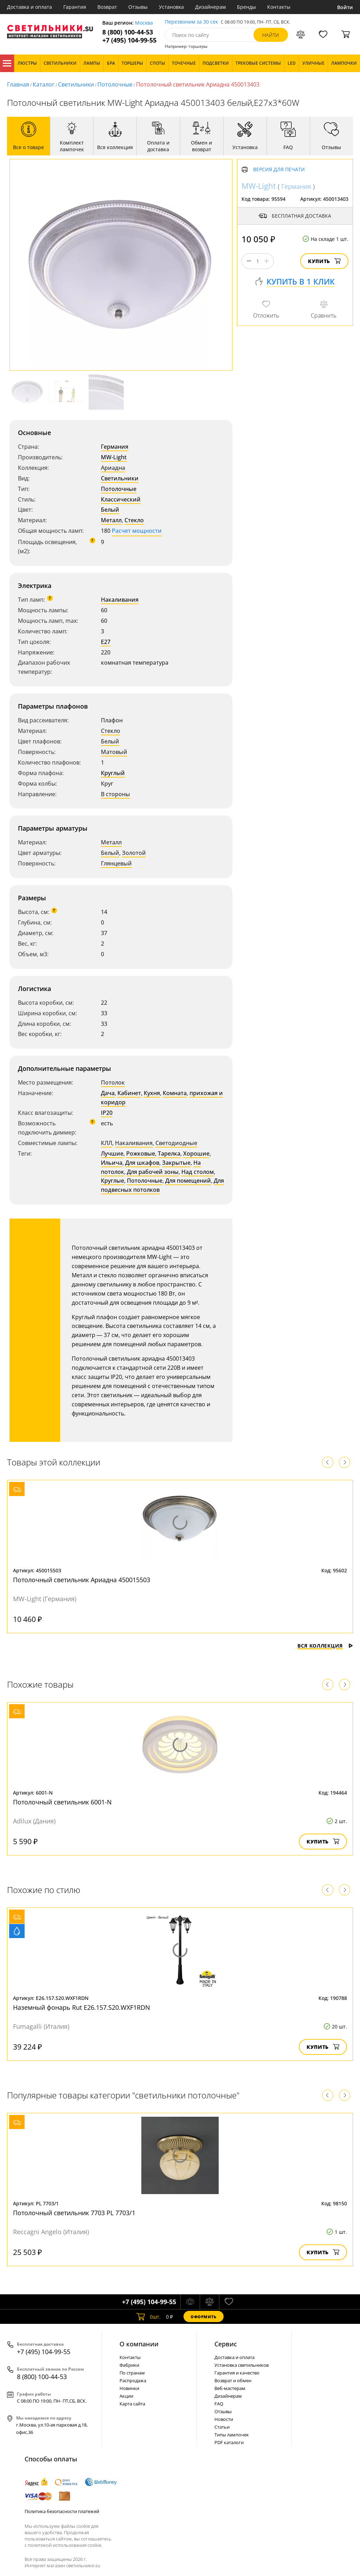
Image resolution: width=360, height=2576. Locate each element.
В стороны (115, 794)
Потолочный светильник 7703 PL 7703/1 (74, 2213)
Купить (324, 261)
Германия (114, 446)
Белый (110, 509)
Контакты (278, 7)
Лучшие (112, 1153)
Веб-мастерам (229, 2388)
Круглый (113, 773)
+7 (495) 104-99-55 (129, 40)
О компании (139, 2344)
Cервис (225, 2344)
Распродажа (133, 2380)
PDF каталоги (229, 2442)
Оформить (204, 2316)
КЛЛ (106, 1143)
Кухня (152, 1093)
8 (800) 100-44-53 (127, 32)
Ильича (111, 1162)
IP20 (106, 1113)
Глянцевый (116, 863)
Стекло (134, 520)
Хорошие (196, 1153)
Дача (108, 1093)
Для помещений (188, 1180)
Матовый (114, 752)
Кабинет (129, 1093)
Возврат (107, 7)
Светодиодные (176, 1143)
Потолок (113, 1082)
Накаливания (120, 599)
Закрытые (176, 1162)
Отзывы (138, 7)
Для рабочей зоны (153, 1172)
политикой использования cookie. (65, 2545)
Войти (345, 7)
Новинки (129, 2388)
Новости (223, 2419)
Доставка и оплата (29, 7)
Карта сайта (132, 2404)
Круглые (112, 1180)
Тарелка (169, 1153)
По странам (132, 2373)
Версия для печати (279, 170)
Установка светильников (241, 2365)
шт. (148, 2316)
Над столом (197, 1172)
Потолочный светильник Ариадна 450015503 (81, 1579)
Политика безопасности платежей (62, 2511)
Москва (144, 23)
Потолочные (115, 84)
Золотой (134, 853)
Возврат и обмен (232, 2380)
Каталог (7, 63)
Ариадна (113, 468)
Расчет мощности (137, 531)
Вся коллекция (325, 1645)
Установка (171, 7)
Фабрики (129, 2365)
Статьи (222, 2427)
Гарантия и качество (236, 2373)
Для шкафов (142, 1162)
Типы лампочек (231, 2434)
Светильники (76, 84)
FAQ (218, 2404)
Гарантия (74, 7)
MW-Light (114, 457)
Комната (175, 1093)
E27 (105, 642)
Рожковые (140, 1153)
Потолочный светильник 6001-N (62, 1802)
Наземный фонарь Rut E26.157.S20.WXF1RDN (81, 2007)
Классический (121, 499)
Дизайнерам (210, 7)
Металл (111, 520)
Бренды (246, 7)
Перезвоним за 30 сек (191, 22)
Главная (18, 84)
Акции (126, 2396)
